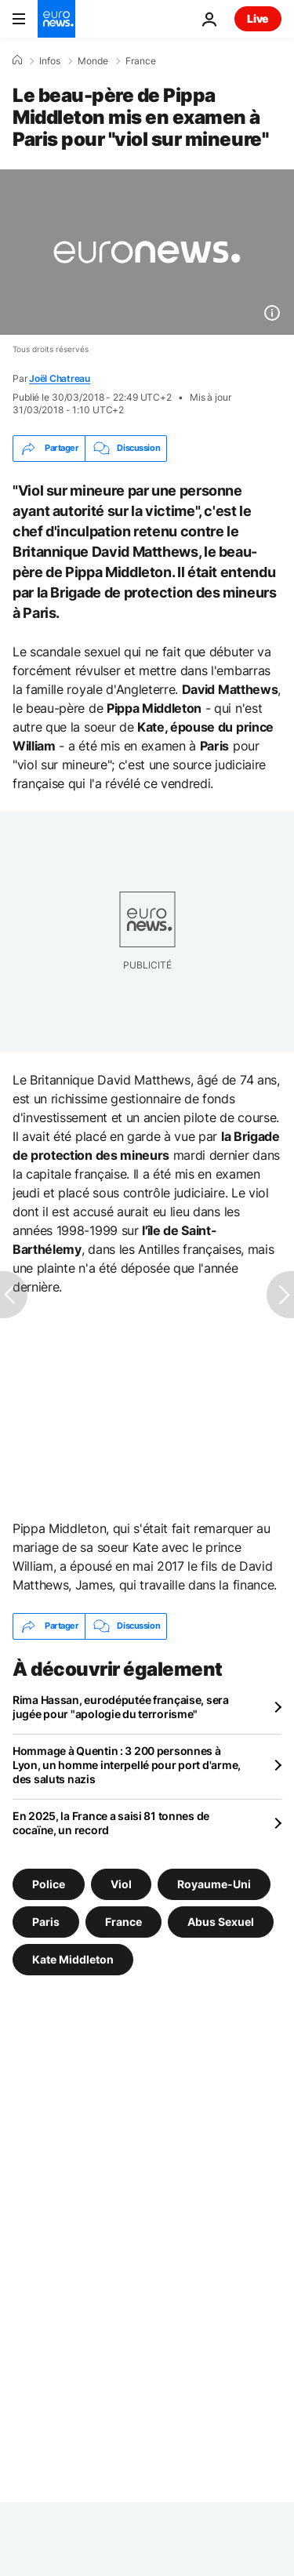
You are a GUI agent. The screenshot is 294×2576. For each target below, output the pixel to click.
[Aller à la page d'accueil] (56, 19)
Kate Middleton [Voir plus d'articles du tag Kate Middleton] (73, 1959)
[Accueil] (17, 60)
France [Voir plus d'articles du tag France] (123, 1921)
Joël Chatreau (59, 378)
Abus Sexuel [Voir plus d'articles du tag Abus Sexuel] (220, 1921)
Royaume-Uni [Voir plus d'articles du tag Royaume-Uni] (214, 1884)
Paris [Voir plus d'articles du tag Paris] (46, 1921)
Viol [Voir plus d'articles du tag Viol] (121, 1884)
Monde (93, 61)
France (140, 61)
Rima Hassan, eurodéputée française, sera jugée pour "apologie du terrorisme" (121, 1706)
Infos (49, 61)
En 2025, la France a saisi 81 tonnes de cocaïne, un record (111, 1823)
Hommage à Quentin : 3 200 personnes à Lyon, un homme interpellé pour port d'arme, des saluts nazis (127, 1765)
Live (258, 18)
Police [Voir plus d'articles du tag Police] (48, 1884)
